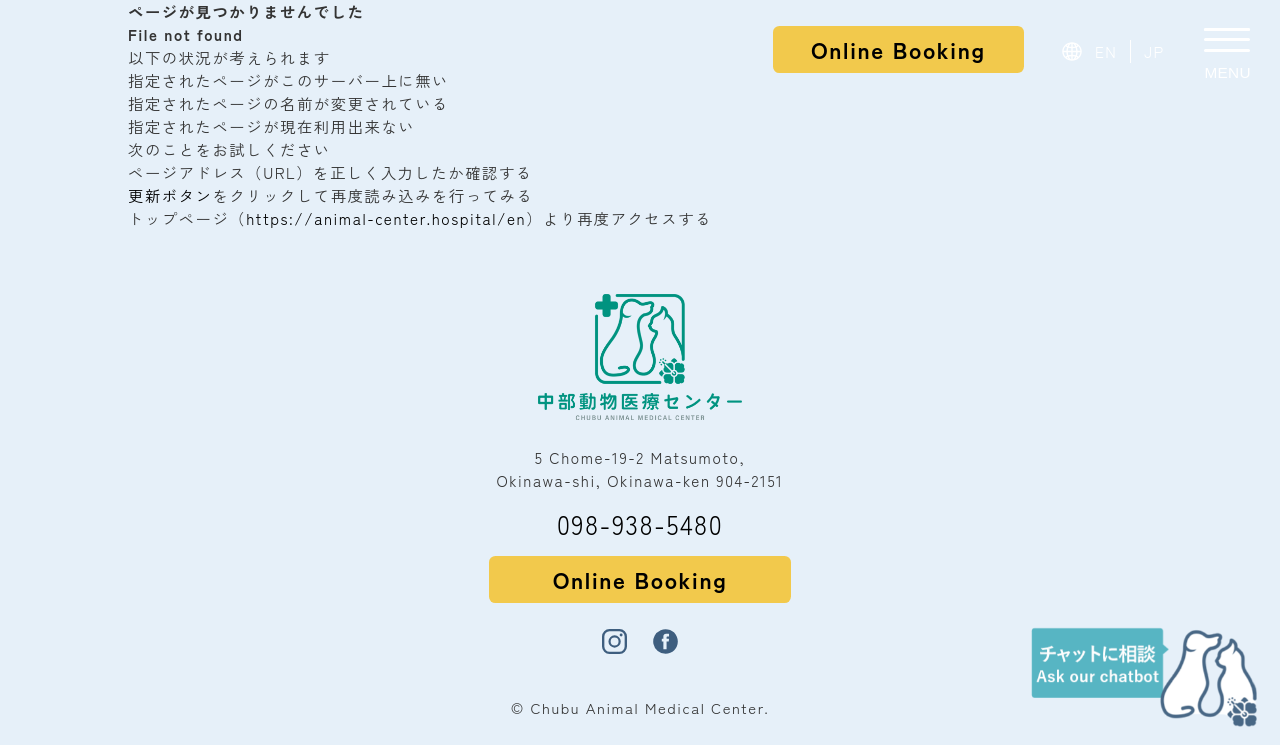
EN (1106, 51)
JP (1154, 51)
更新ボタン (170, 195)
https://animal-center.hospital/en (386, 218)
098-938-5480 (640, 523)
